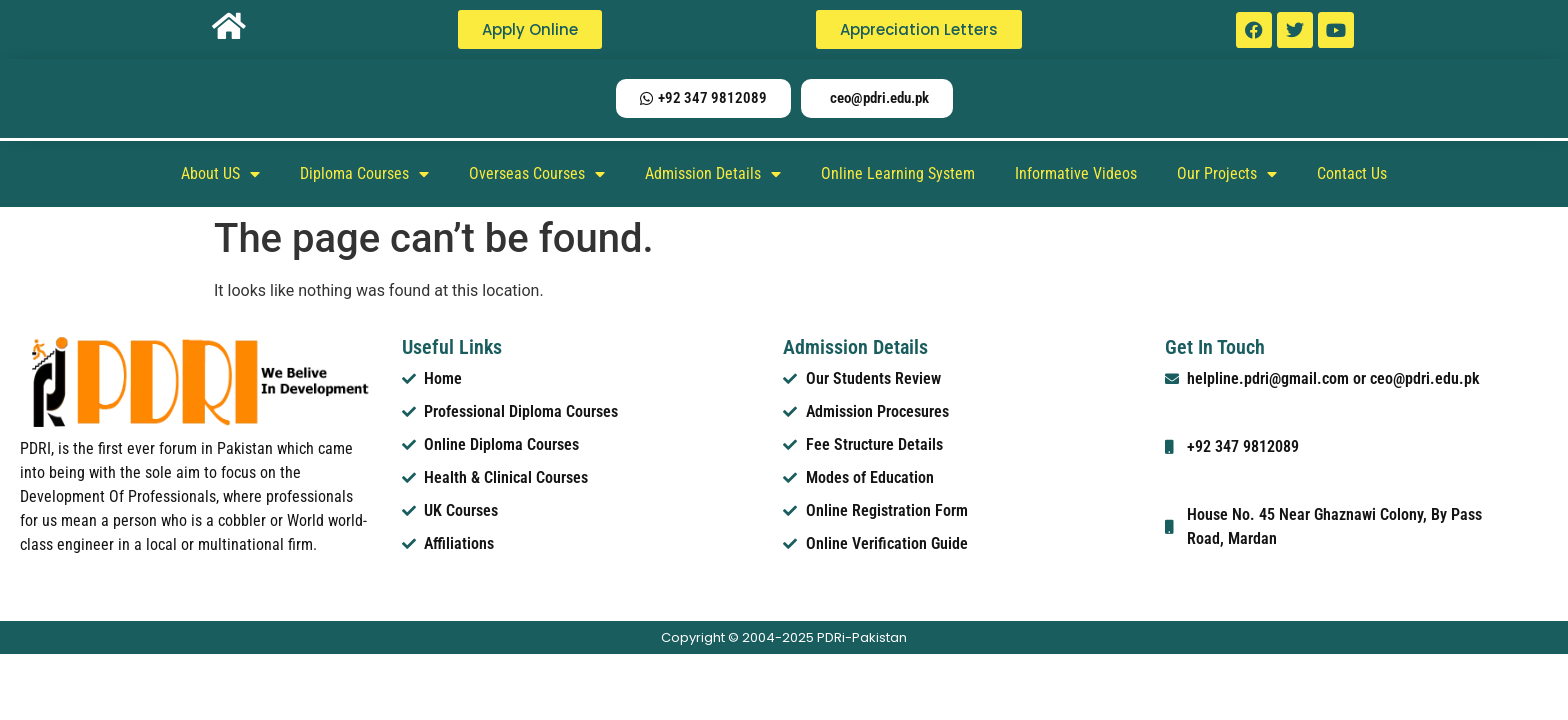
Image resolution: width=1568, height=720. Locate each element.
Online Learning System (898, 173)
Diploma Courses (364, 174)
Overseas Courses (537, 174)
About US (220, 174)
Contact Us (1352, 173)
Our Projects (1227, 174)
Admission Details (713, 174)
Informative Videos (1076, 173)
